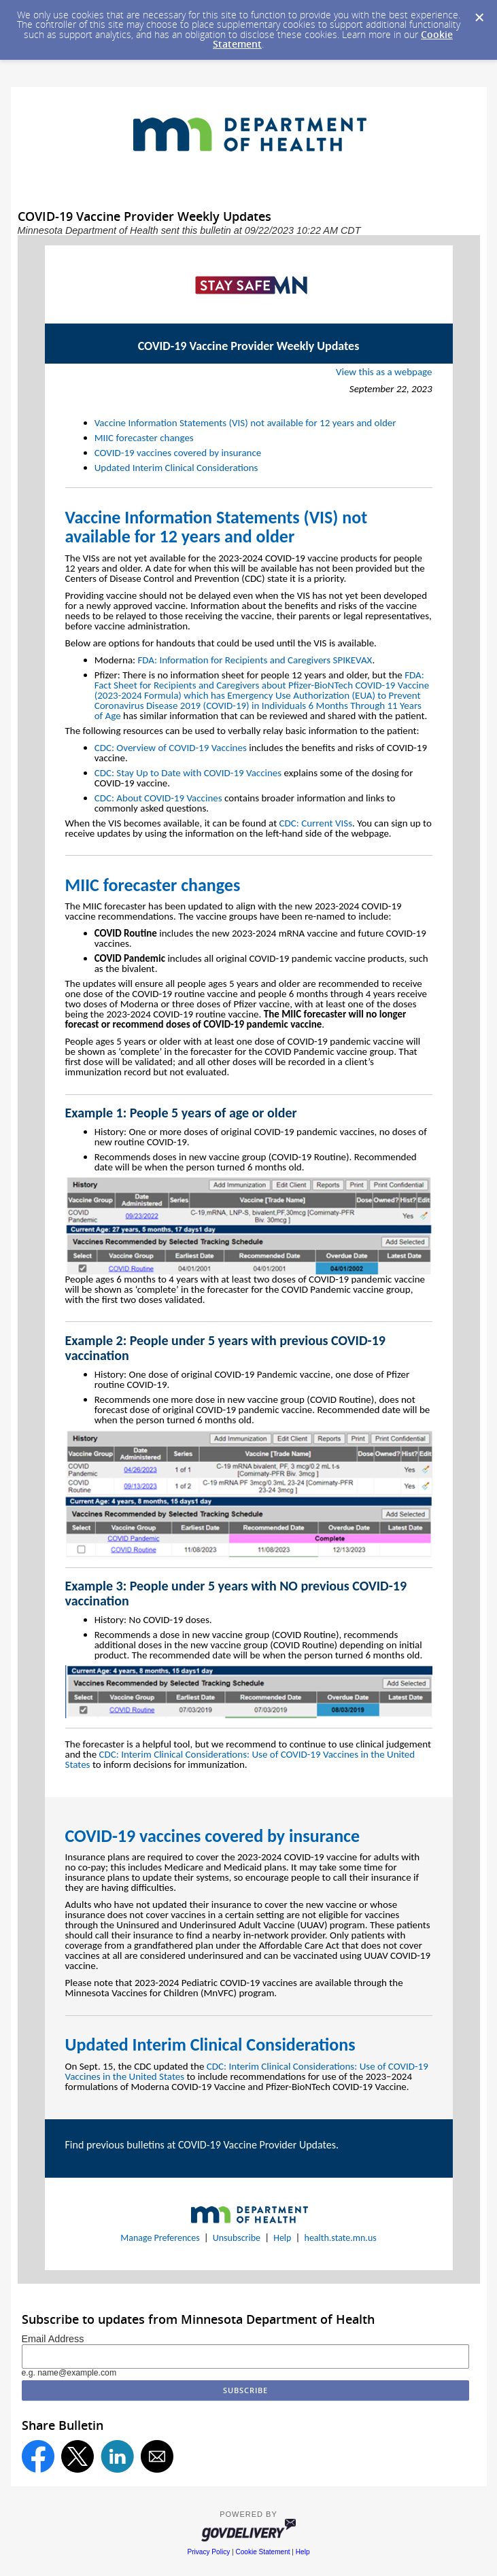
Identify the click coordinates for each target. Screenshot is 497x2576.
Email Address (53, 2338)
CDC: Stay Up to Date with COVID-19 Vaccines (188, 773)
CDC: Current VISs (315, 823)
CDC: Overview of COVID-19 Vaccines (172, 748)
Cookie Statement (262, 2552)
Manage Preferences (159, 2238)
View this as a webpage (384, 372)
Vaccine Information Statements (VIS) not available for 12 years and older (245, 423)
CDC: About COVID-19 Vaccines (158, 798)
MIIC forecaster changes (144, 438)
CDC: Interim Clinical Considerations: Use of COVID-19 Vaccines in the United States (246, 2071)
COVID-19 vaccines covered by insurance (178, 453)
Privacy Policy (208, 2552)
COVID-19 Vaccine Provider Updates (257, 2144)
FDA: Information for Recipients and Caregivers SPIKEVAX (254, 660)
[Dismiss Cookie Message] (479, 17)
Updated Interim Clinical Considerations (176, 468)
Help (282, 2238)
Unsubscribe (236, 2238)
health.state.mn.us (341, 2238)
